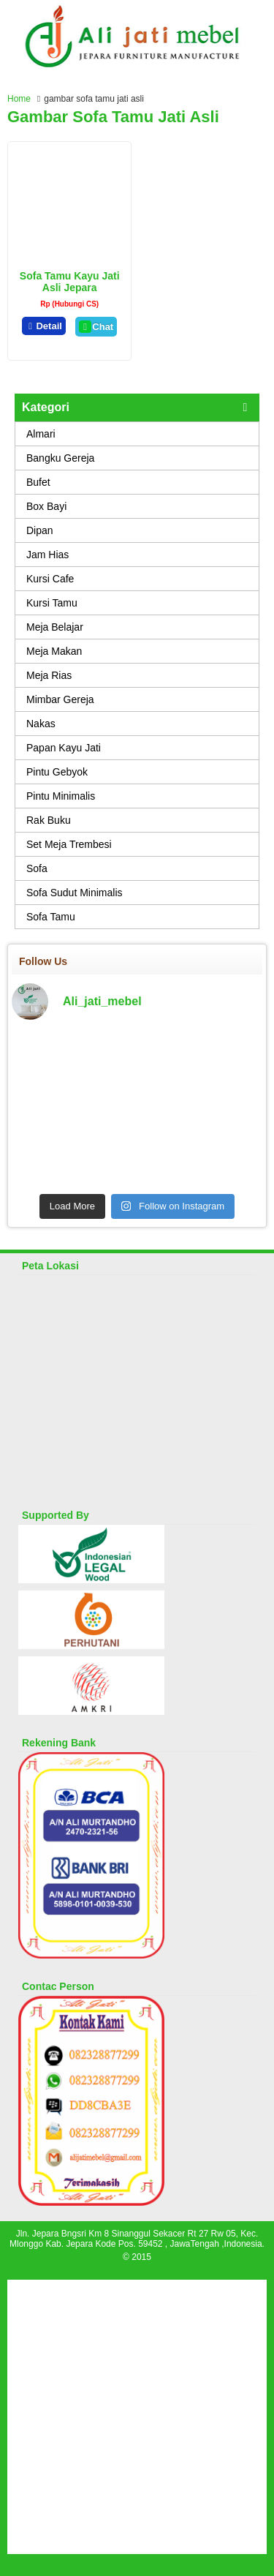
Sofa (36, 868)
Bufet (38, 482)
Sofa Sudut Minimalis (74, 892)
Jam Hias (47, 554)
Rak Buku (48, 820)
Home (19, 99)
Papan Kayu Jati (63, 748)
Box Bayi (46, 506)
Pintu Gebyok (57, 772)
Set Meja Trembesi (69, 844)
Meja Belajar (54, 627)
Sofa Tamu (50, 917)
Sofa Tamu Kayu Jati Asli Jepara (70, 281)
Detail (44, 325)
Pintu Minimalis (60, 796)
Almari (41, 434)
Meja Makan (54, 651)
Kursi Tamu (51, 603)
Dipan (39, 530)
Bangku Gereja (60, 458)
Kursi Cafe (50, 579)
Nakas (41, 723)
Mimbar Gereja (60, 699)
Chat (96, 326)
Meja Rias (49, 675)
